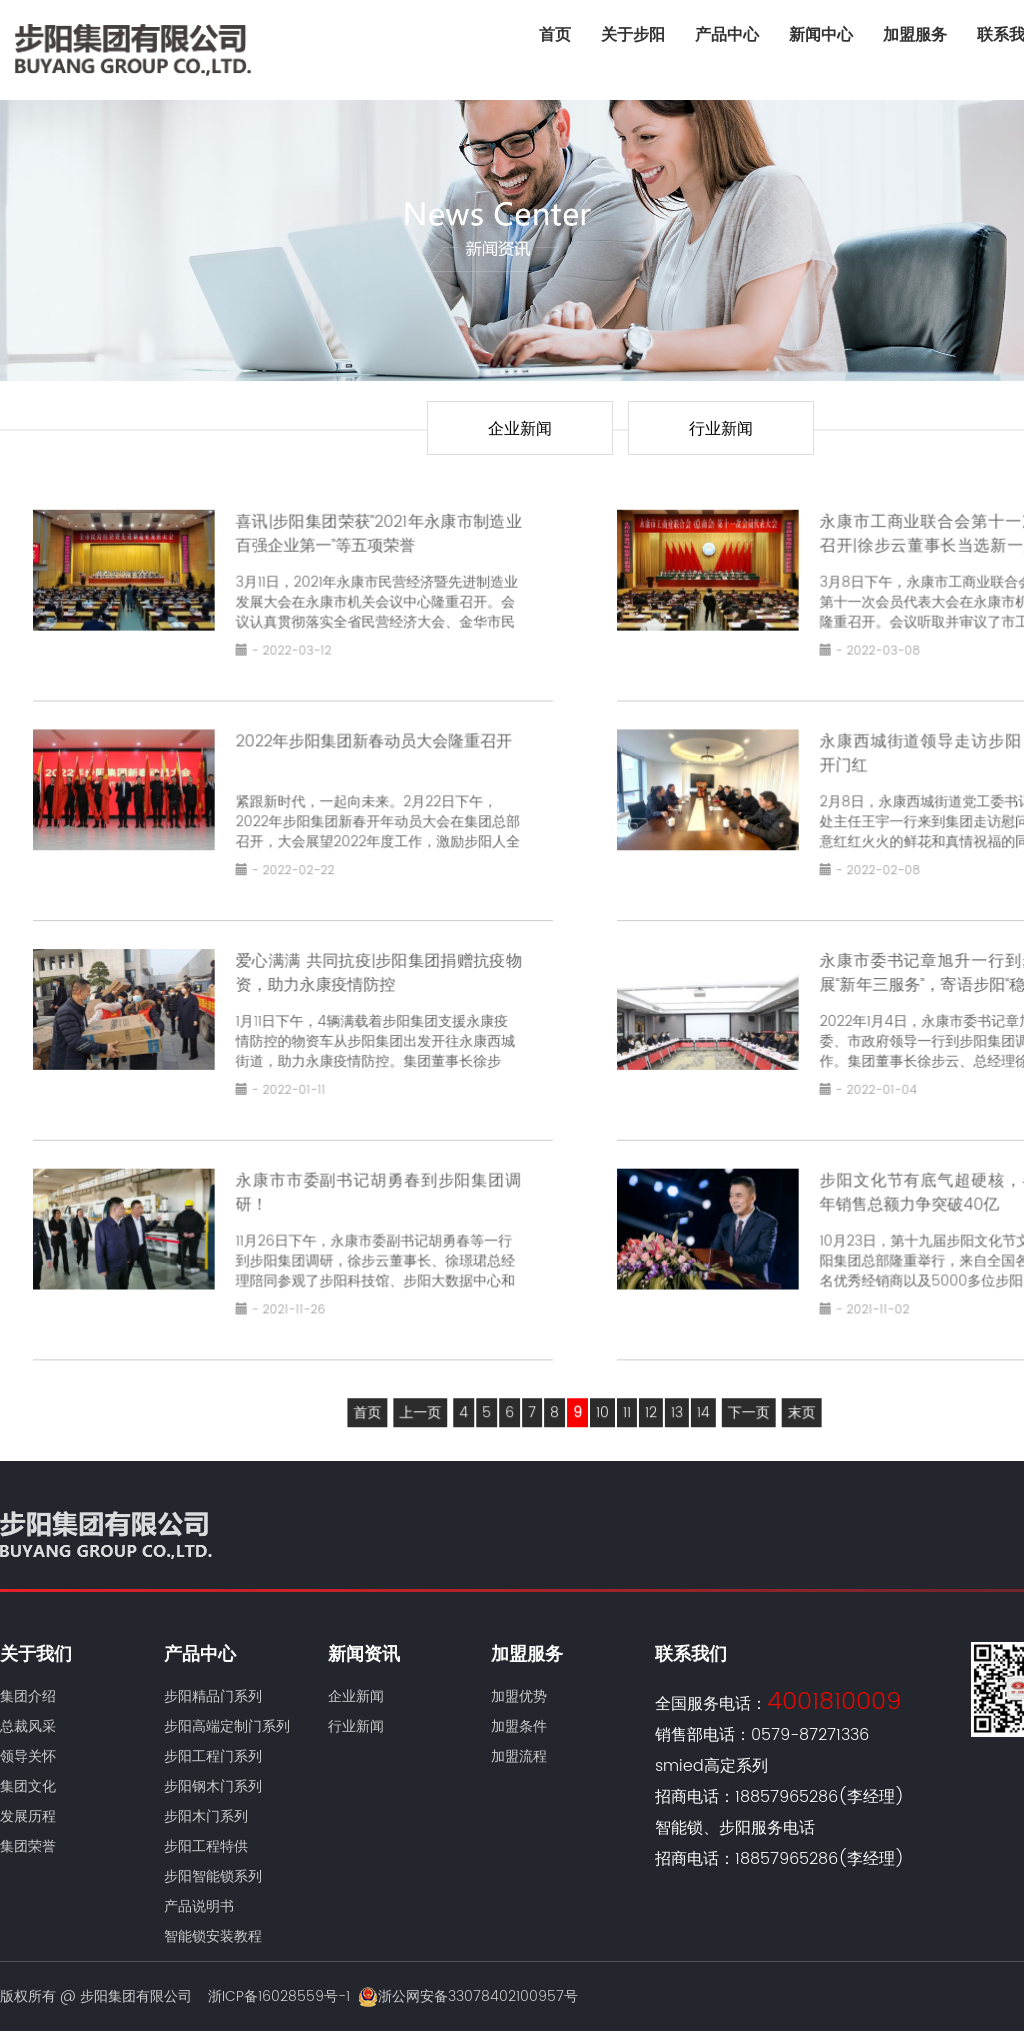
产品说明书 (199, 1906)
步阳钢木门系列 (213, 1786)
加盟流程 (519, 1756)
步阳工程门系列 (213, 1756)
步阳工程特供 (206, 1846)
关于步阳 (633, 35)
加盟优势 (519, 1696)
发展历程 (28, 1816)
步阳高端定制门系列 (227, 1726)
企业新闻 (520, 429)
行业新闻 (721, 429)
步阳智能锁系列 (213, 1876)
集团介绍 (28, 1696)
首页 (555, 35)
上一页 (424, 1399)
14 (699, 1399)
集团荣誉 (28, 1846)
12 (649, 1399)
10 (601, 1399)
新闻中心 (821, 35)
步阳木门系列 (206, 1816)
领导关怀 (28, 1756)
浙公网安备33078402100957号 (468, 1996)
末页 (794, 1399)
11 (625, 1399)
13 (674, 1399)
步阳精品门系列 (213, 1696)
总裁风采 (28, 1726)
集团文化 (28, 1786)
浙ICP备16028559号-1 (279, 1996)
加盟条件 (519, 1726)
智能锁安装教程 (213, 1936)
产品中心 (727, 35)
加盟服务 (915, 35)
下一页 (743, 1399)
